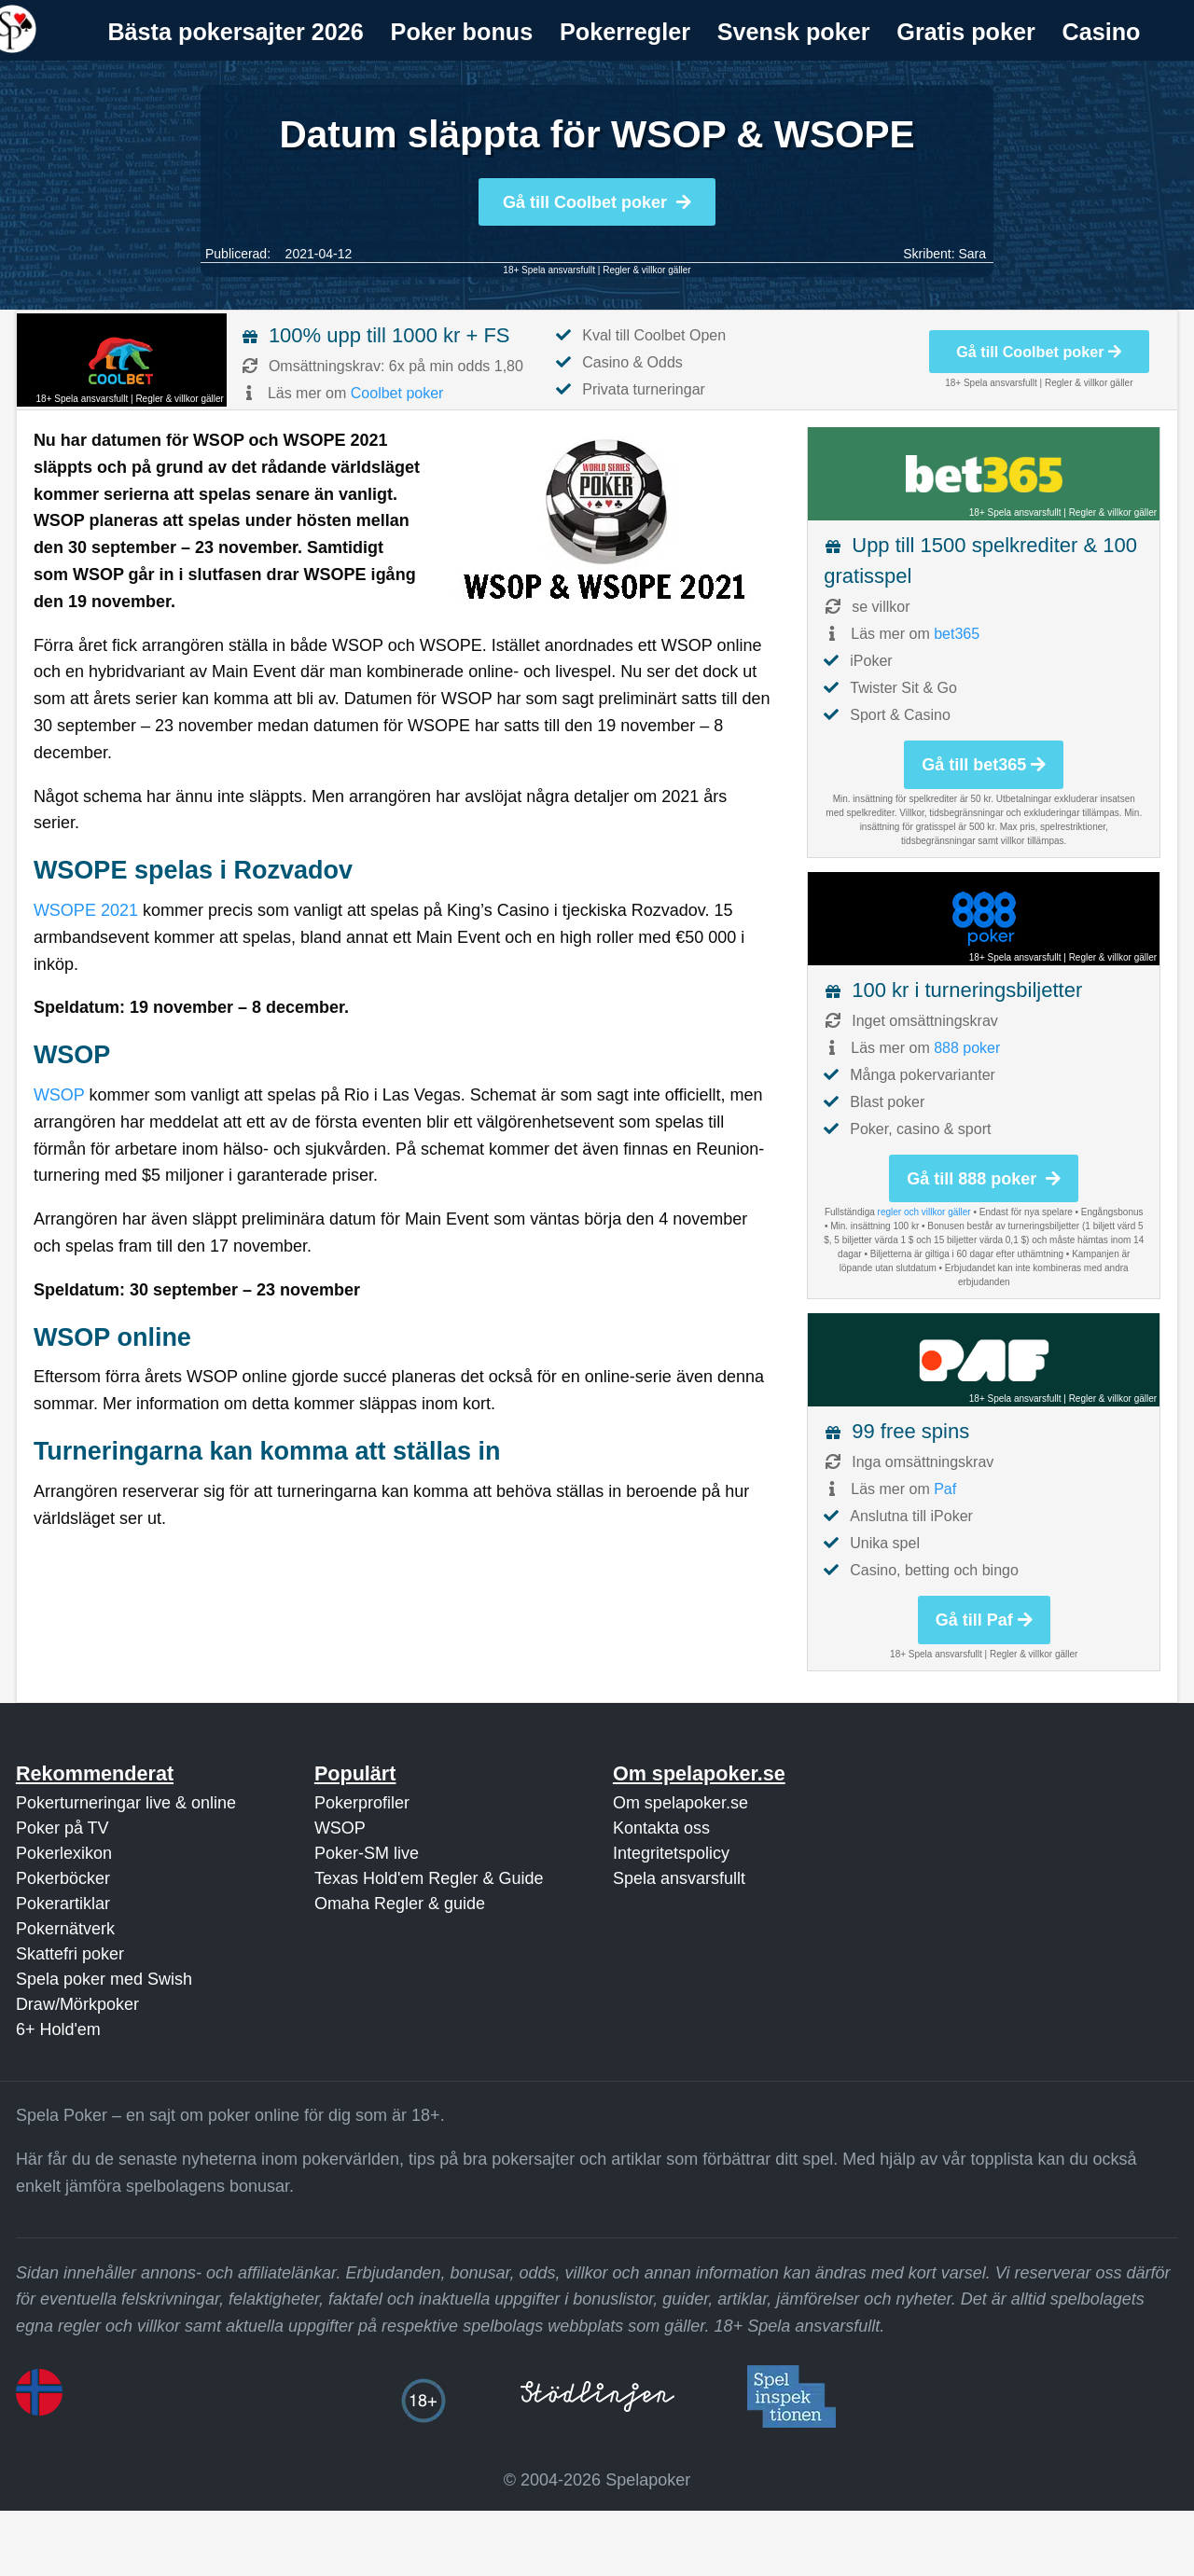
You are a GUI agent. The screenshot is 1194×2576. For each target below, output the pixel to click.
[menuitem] (235, 32)
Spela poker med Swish (104, 1979)
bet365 (956, 634)
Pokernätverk (65, 1928)
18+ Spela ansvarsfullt (549, 270)
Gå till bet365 (984, 764)
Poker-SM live (366, 1853)
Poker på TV (62, 1828)
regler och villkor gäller (924, 1212)
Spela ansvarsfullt (679, 1878)
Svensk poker (793, 32)
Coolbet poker (397, 393)
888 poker (967, 1048)
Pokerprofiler (362, 1803)
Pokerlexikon (64, 1853)
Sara (972, 253)
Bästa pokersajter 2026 (235, 32)
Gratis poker (965, 32)
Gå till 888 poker (984, 1179)
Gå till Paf (984, 1620)
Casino (1101, 32)
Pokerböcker (63, 1878)
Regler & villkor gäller (646, 270)
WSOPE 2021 (86, 910)
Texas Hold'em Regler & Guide (429, 1878)
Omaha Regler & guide (399, 1903)
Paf (945, 1489)
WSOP (59, 1095)
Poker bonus (462, 32)
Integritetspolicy (671, 1853)
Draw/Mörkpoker (77, 2004)
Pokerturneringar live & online (126, 1803)
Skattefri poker (70, 1954)
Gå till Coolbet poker (597, 202)
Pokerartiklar (63, 1903)
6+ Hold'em (58, 2029)
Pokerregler (625, 32)
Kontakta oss (661, 1828)
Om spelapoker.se (680, 1803)
